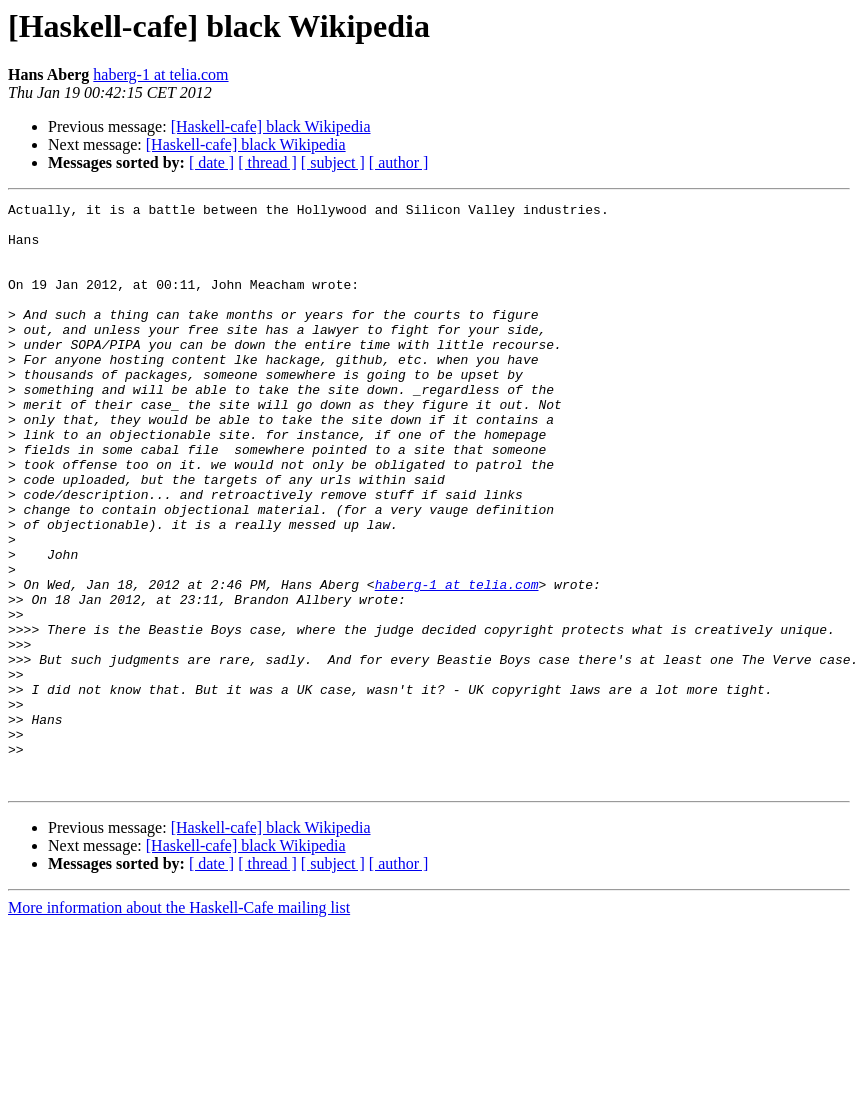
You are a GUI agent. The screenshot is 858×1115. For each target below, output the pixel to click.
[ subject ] (333, 162)
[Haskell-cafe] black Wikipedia (271, 126)
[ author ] (399, 162)
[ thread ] (267, 162)
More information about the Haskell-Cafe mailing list (179, 1024)
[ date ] (211, 162)
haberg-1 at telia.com (160, 74)
